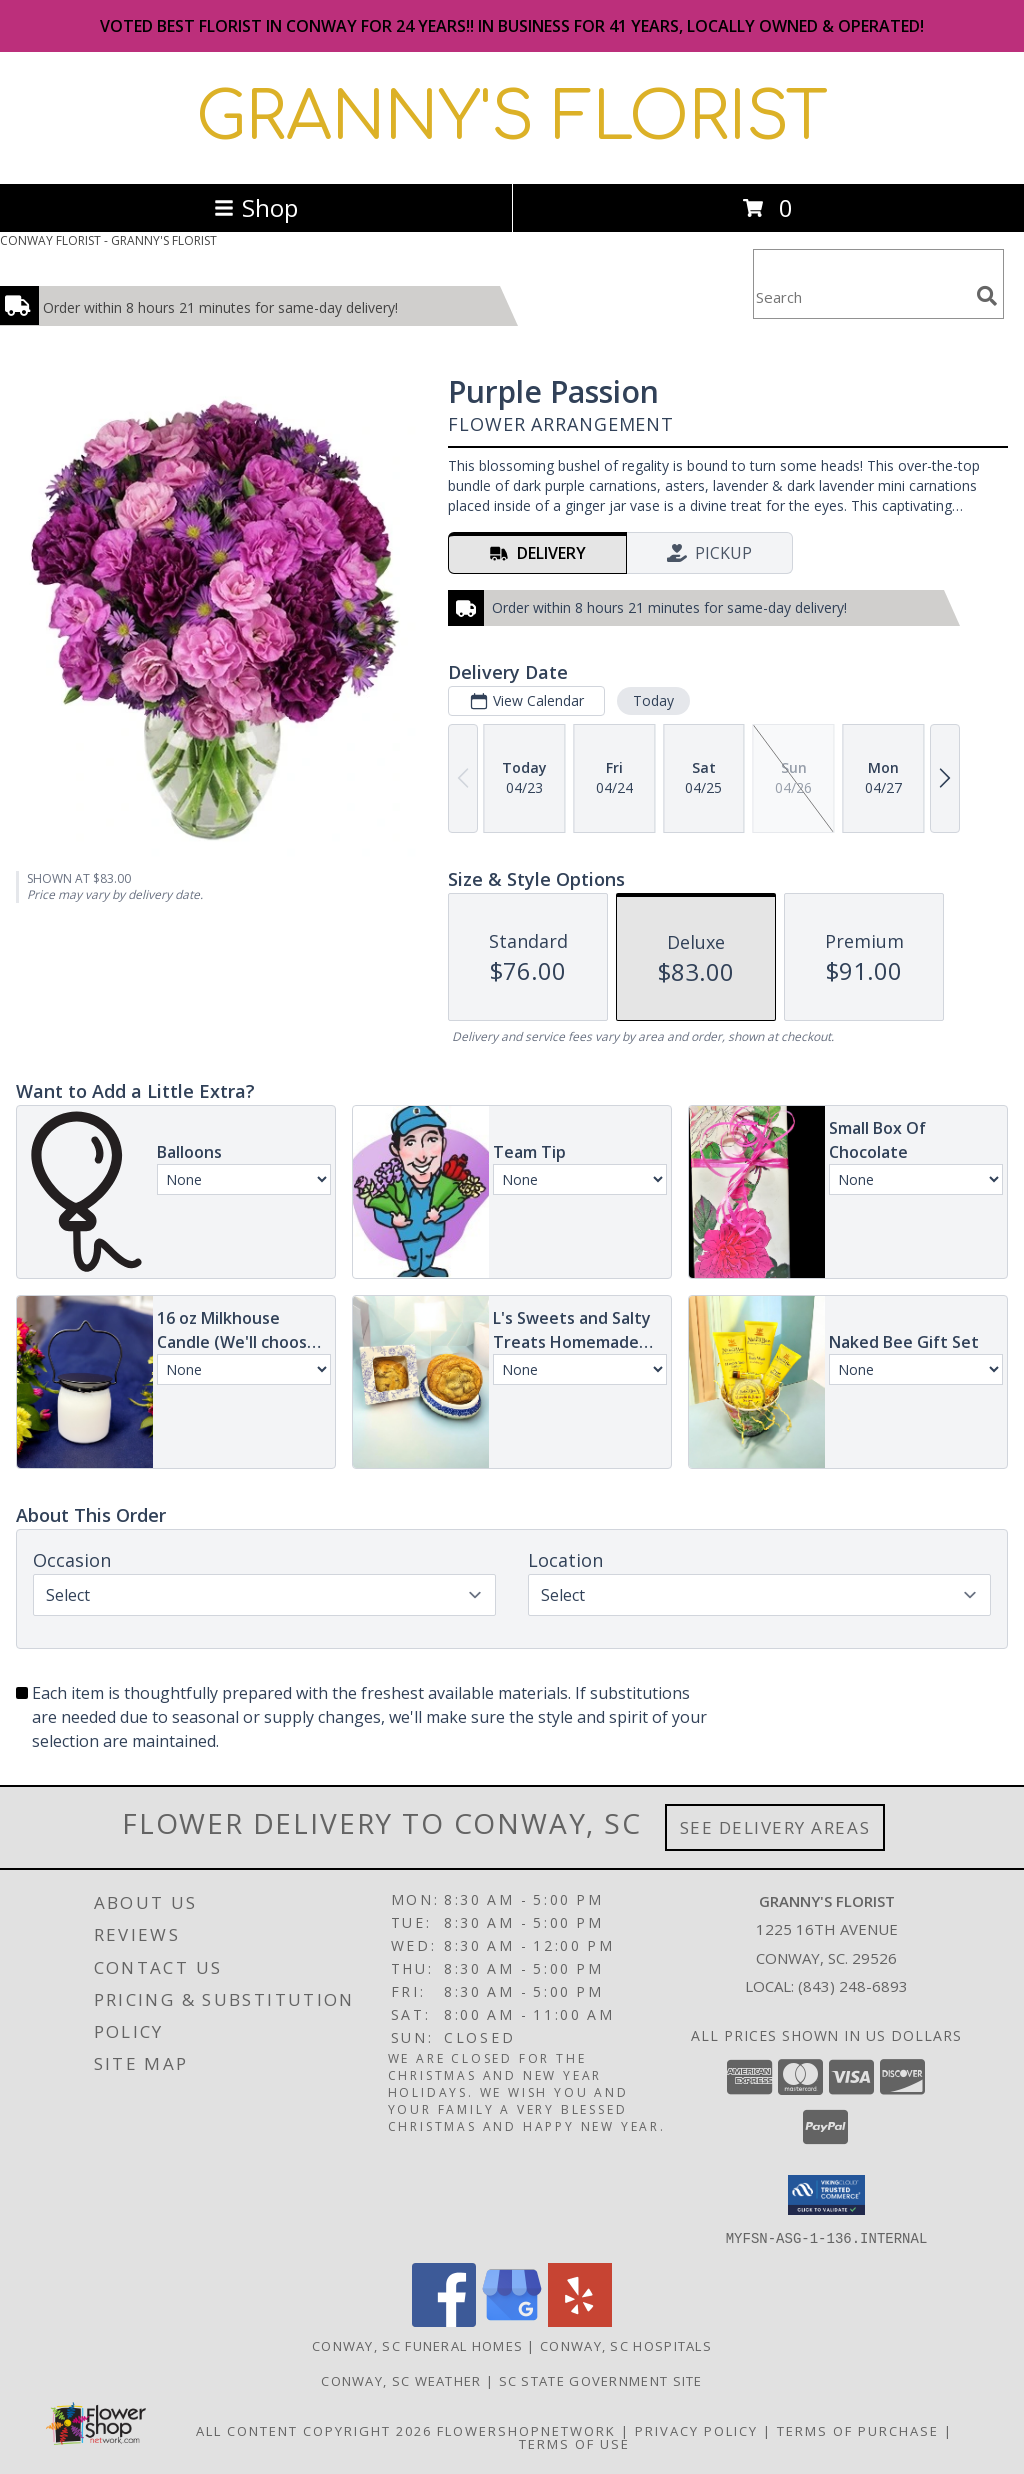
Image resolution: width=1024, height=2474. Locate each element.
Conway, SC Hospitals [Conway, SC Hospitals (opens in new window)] (626, 2345)
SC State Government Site (601, 2380)
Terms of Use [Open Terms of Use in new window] (574, 2443)
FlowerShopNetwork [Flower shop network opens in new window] (526, 2430)
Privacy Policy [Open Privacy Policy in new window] (696, 2430)
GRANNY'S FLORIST (512, 118)
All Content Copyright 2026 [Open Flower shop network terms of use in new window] (314, 2430)
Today (653, 700)
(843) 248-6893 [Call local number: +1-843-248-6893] (853, 1986)
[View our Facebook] (444, 2320)
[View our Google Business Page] (512, 2320)
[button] (826, 2195)
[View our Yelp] (580, 2320)
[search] (987, 296)
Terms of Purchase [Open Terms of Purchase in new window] (858, 2430)
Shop (256, 207)
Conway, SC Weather (401, 2380)
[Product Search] (861, 296)
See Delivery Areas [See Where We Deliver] (775, 1827)
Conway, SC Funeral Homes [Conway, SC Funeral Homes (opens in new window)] (417, 2345)
